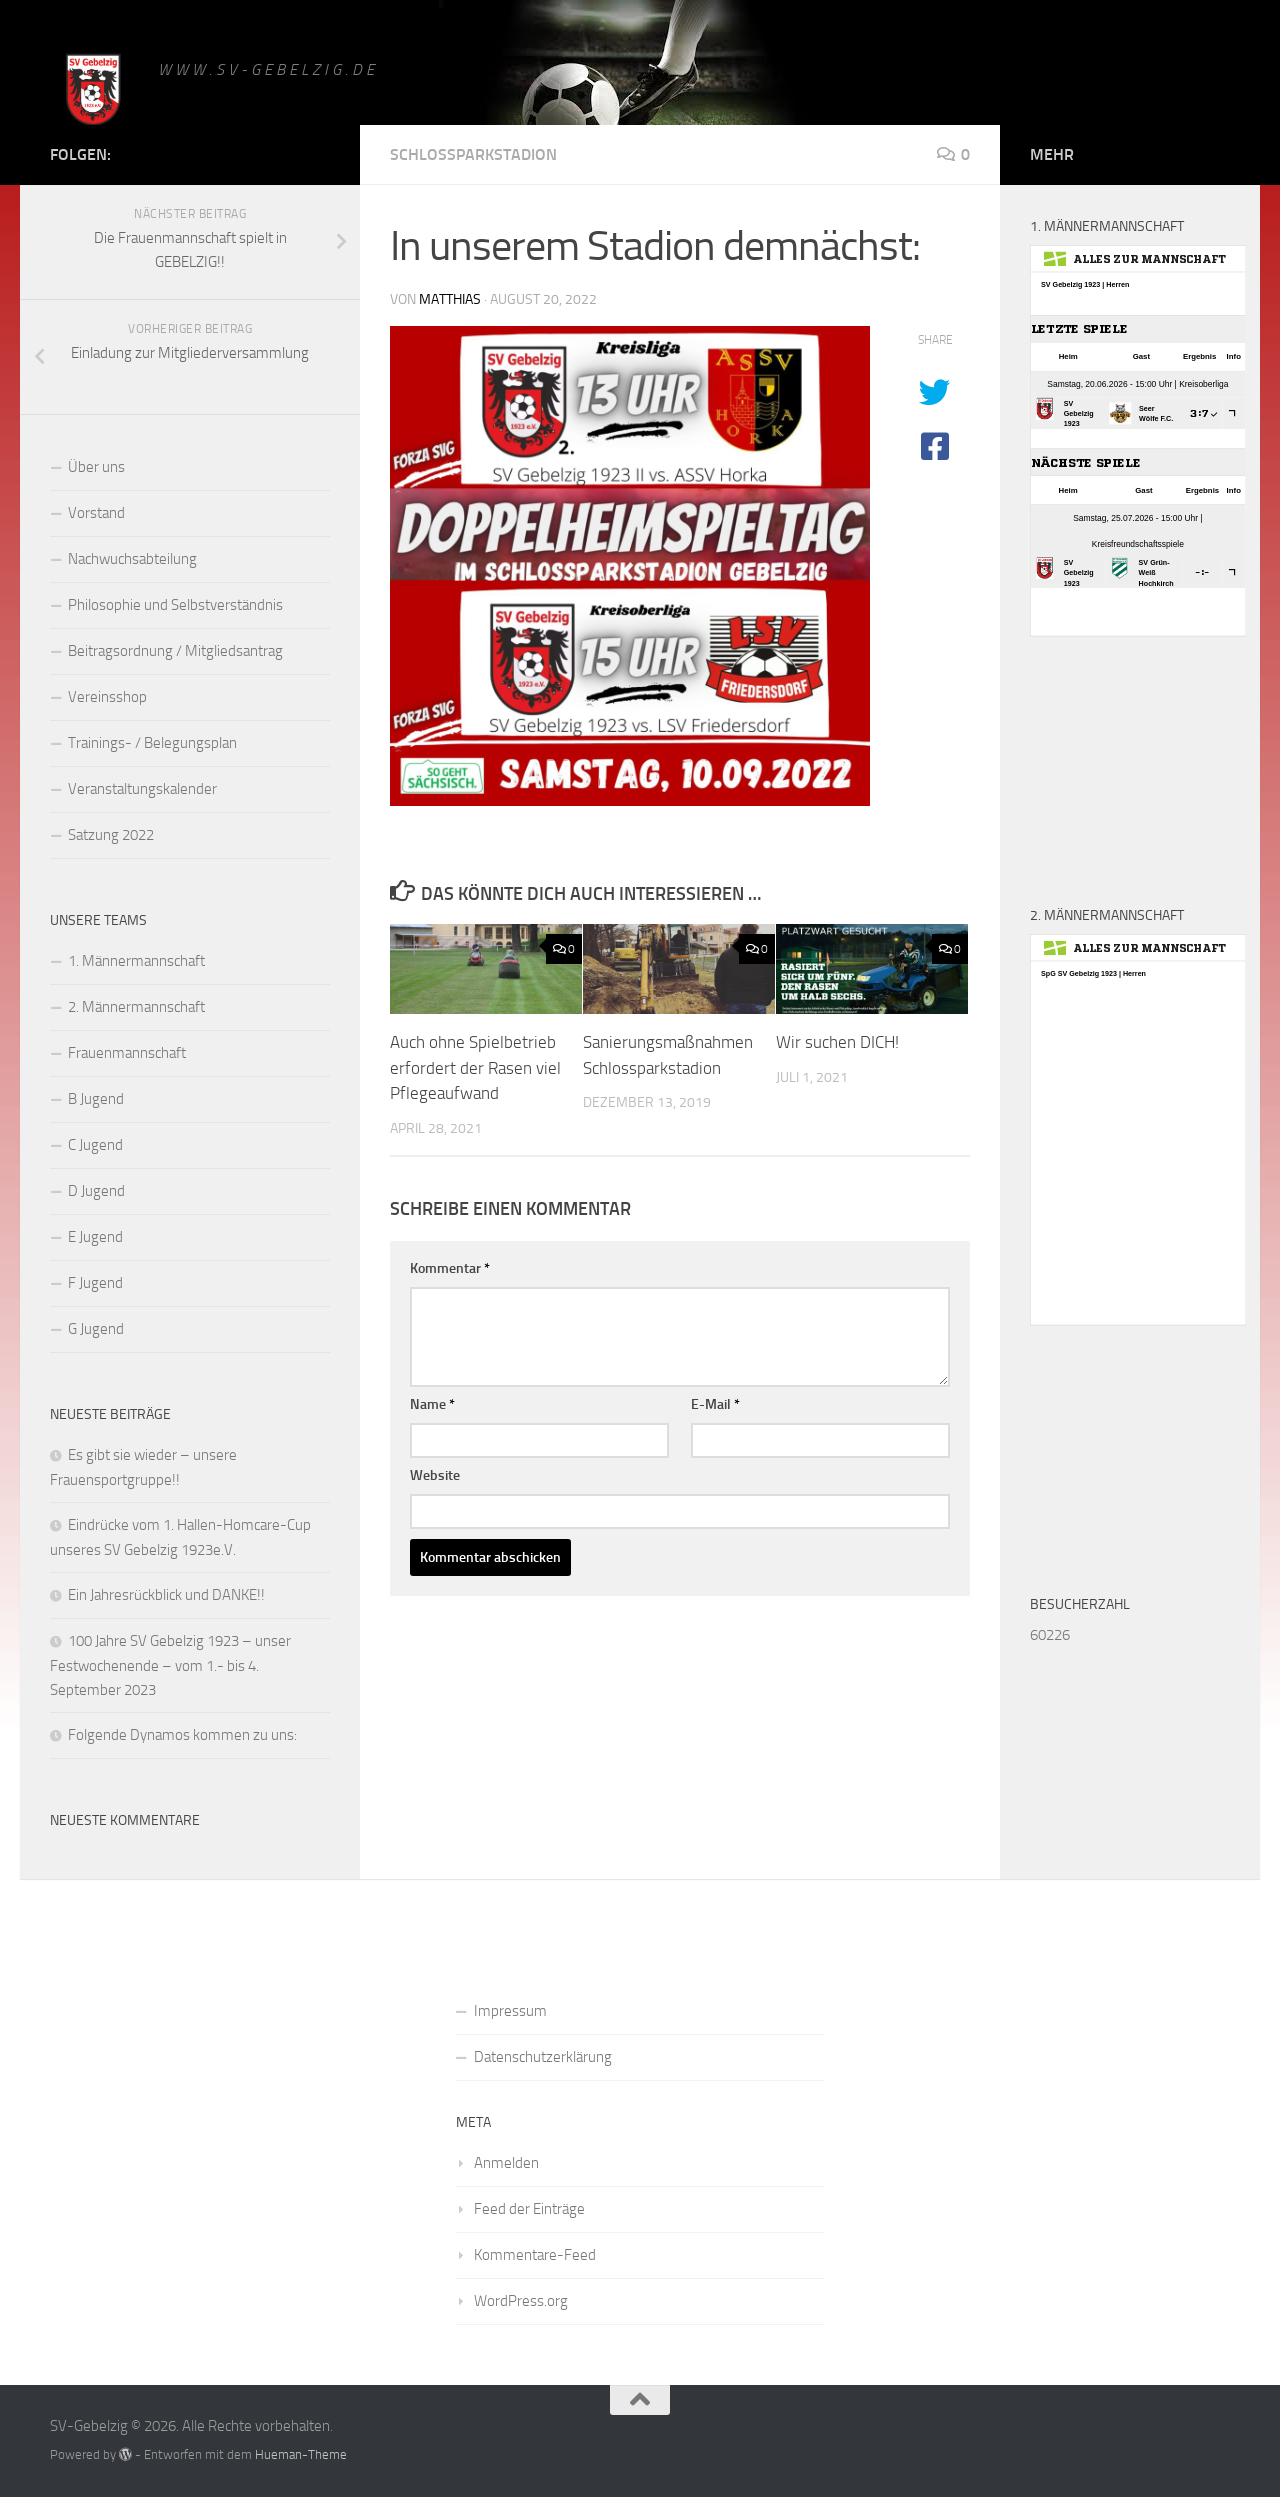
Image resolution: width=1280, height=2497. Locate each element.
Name (432, 1404)
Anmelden (506, 2163)
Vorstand (96, 513)
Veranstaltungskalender (142, 789)
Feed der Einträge (529, 2209)
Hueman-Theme (301, 2454)
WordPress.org (521, 2301)
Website (435, 1475)
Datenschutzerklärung (543, 2057)
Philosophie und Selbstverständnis (175, 605)
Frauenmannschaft (127, 1053)
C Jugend (95, 1145)
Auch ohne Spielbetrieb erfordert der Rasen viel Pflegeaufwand (475, 1067)
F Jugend (95, 1283)
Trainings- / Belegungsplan (152, 743)
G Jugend (96, 1329)
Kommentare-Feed (535, 2255)
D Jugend (96, 1191)
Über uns (96, 467)
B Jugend (96, 1099)
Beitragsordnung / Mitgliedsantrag (175, 651)
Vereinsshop (107, 697)
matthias (450, 299)
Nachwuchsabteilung (132, 559)
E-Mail (715, 1404)
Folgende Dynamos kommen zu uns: (182, 1735)
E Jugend (95, 1237)
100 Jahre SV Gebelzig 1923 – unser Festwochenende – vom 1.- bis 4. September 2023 (170, 1665)
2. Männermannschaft (136, 1007)
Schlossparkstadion (473, 154)
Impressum (510, 2011)
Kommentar (450, 1268)
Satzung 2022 (111, 835)
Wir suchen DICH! (837, 1042)
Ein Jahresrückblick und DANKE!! (166, 1595)
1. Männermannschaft (136, 961)
